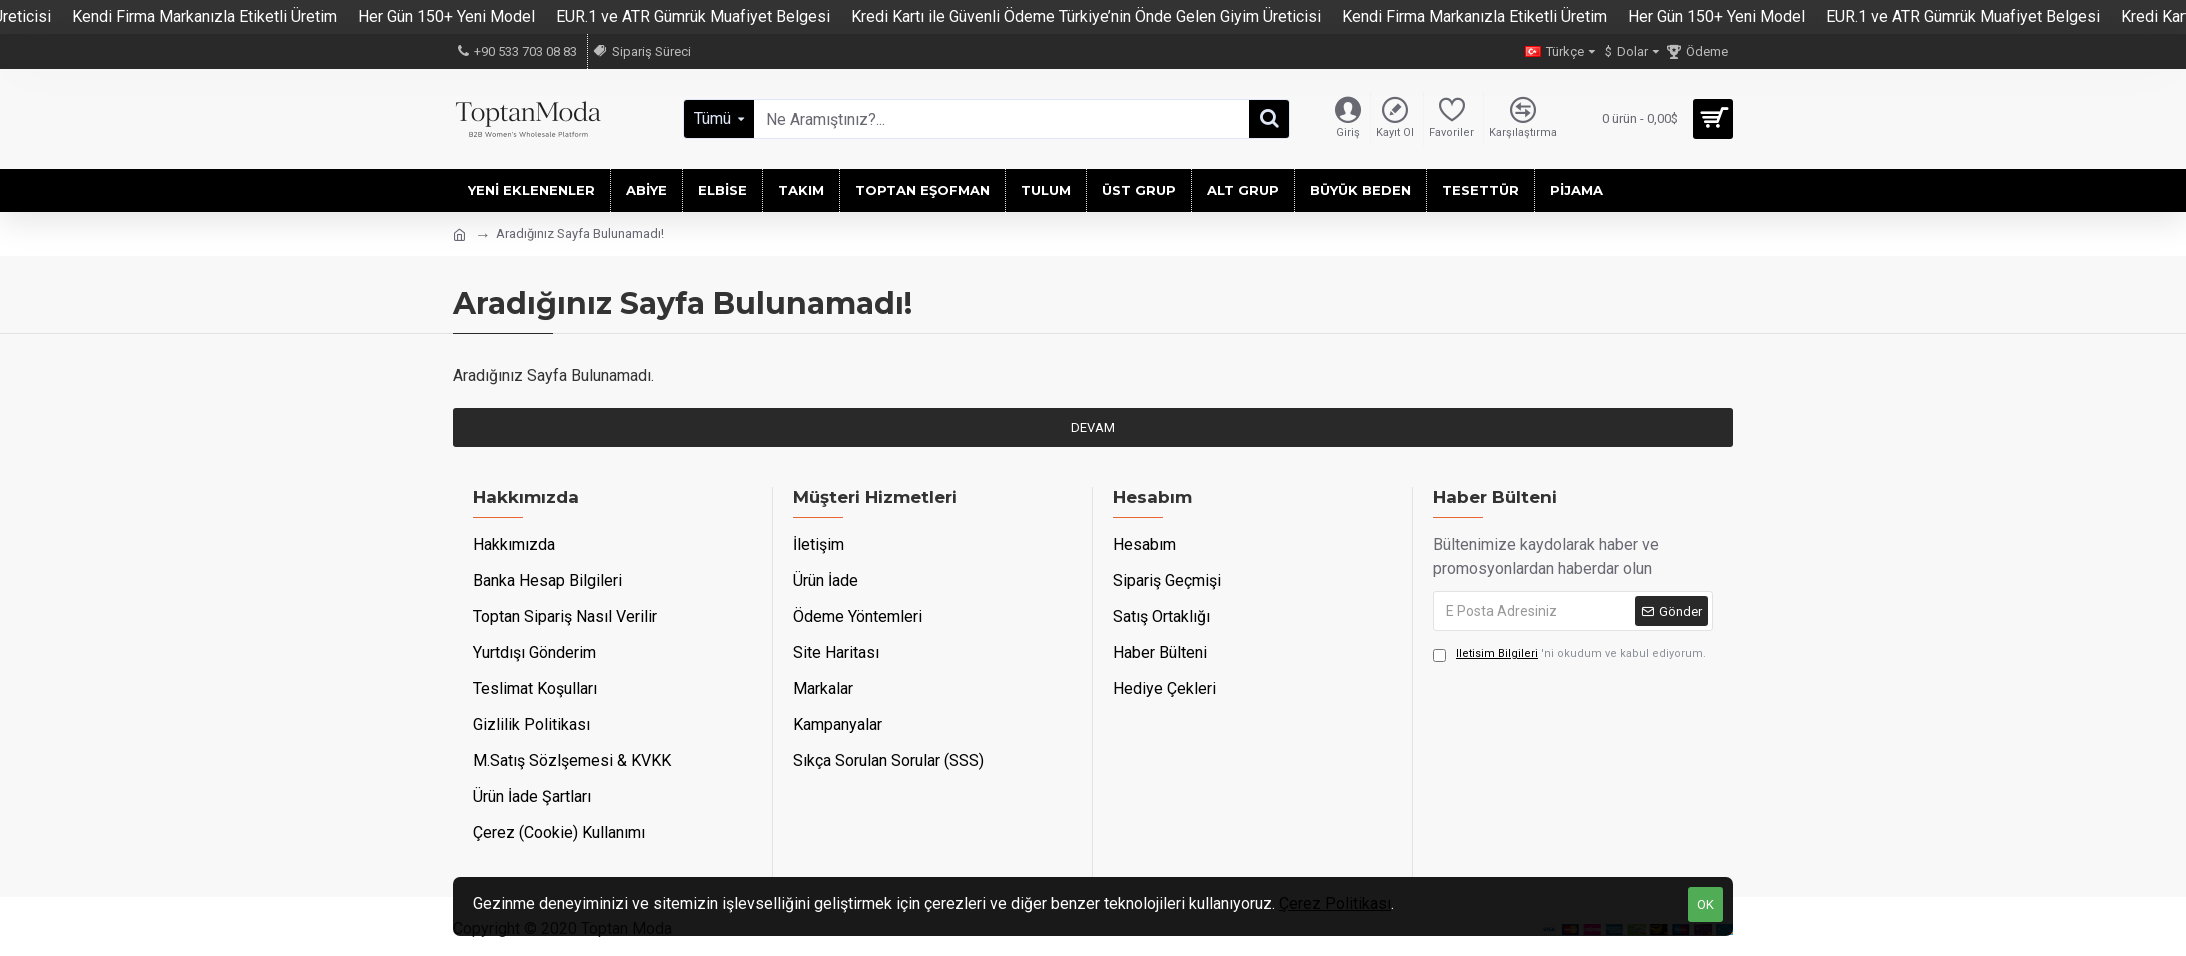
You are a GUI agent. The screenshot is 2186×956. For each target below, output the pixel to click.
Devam (1093, 427)
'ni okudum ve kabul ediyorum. (1569, 654)
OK (1705, 904)
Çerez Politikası (1335, 903)
